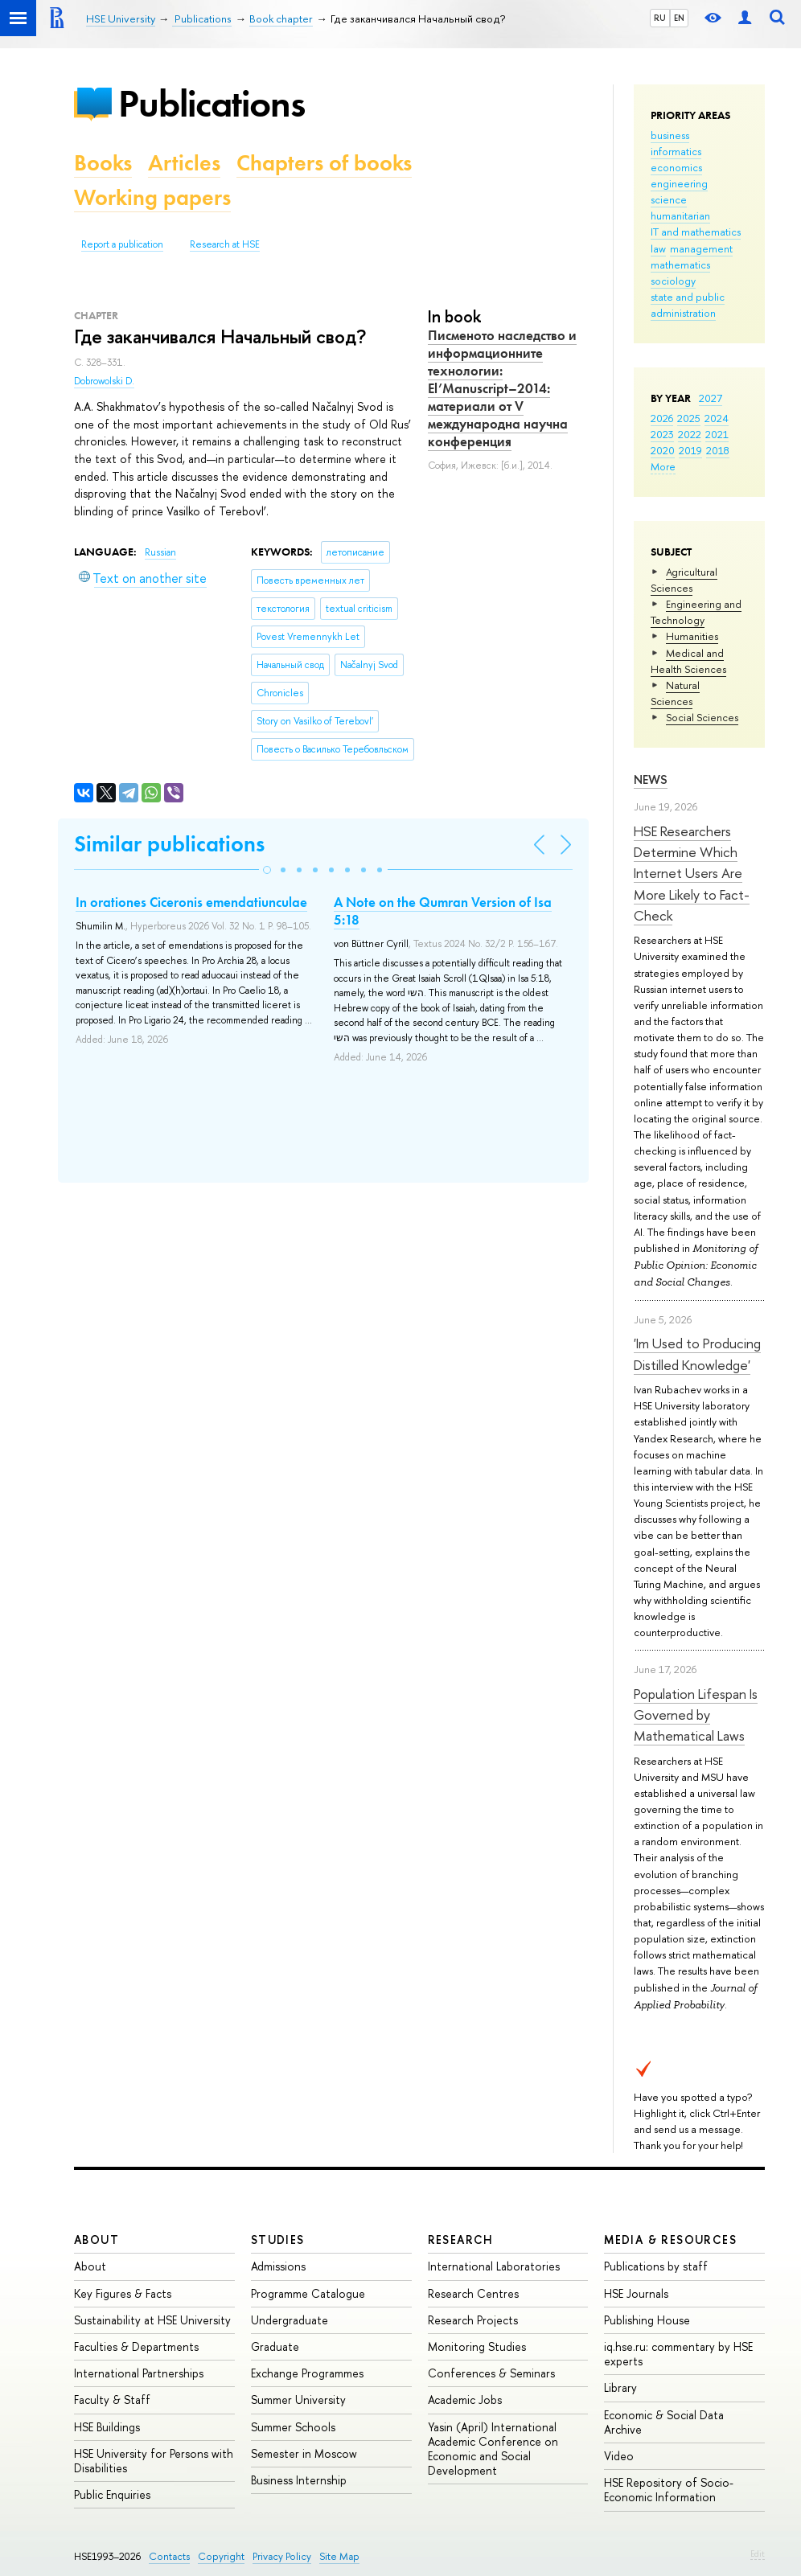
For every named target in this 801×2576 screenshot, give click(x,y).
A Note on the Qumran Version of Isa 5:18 (443, 911)
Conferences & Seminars (491, 2373)
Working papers (152, 197)
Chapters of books (324, 163)
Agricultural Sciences (684, 579)
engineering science (679, 191)
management (701, 248)
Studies (278, 2239)
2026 (662, 418)
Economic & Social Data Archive (664, 2422)
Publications (211, 103)
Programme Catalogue (308, 2293)
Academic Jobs (465, 2399)
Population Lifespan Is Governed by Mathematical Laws (696, 1714)
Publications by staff (656, 2266)
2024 (716, 418)
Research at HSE (225, 244)
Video (619, 2455)
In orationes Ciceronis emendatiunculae (191, 902)
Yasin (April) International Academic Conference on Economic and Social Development (493, 2449)
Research (461, 2239)
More (663, 466)
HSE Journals (636, 2293)
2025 (688, 418)
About (96, 2239)
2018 (717, 450)
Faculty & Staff (112, 2399)
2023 (662, 434)
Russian (160, 552)
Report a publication (122, 244)
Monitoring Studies (477, 2346)
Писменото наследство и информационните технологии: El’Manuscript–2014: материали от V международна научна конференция (502, 388)
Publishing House (647, 2320)
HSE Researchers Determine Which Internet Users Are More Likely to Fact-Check (692, 873)
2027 (710, 398)
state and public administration (688, 304)
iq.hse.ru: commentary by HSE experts (678, 2354)
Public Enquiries (112, 2494)
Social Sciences (702, 717)
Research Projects (473, 2320)
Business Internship (299, 2480)
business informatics (676, 143)
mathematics (680, 264)
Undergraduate (289, 2320)
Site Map (339, 2556)
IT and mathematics (696, 231)
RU (660, 17)
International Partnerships (138, 2373)
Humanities (692, 636)
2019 (690, 450)
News (651, 779)
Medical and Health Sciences (688, 661)
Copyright (221, 2556)
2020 (663, 450)
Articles (184, 163)
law (658, 248)
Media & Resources (670, 2239)
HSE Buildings (107, 2426)
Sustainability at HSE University (152, 2320)
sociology (673, 280)
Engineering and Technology (696, 612)
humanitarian (680, 215)
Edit (757, 2553)
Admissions (278, 2266)
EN (679, 17)
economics (676, 167)
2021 (717, 434)
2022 (689, 434)
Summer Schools (293, 2426)
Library (620, 2387)
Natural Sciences (675, 693)
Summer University (298, 2399)
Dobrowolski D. (104, 381)
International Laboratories (494, 2266)
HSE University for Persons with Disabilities (153, 2461)
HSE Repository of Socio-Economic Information (668, 2489)
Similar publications (169, 844)
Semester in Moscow (304, 2453)
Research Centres (473, 2293)
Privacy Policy (282, 2556)
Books (103, 163)
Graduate (275, 2346)
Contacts (169, 2556)
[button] (267, 870)
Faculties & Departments (136, 2346)
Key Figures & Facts (122, 2293)
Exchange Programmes (307, 2373)
